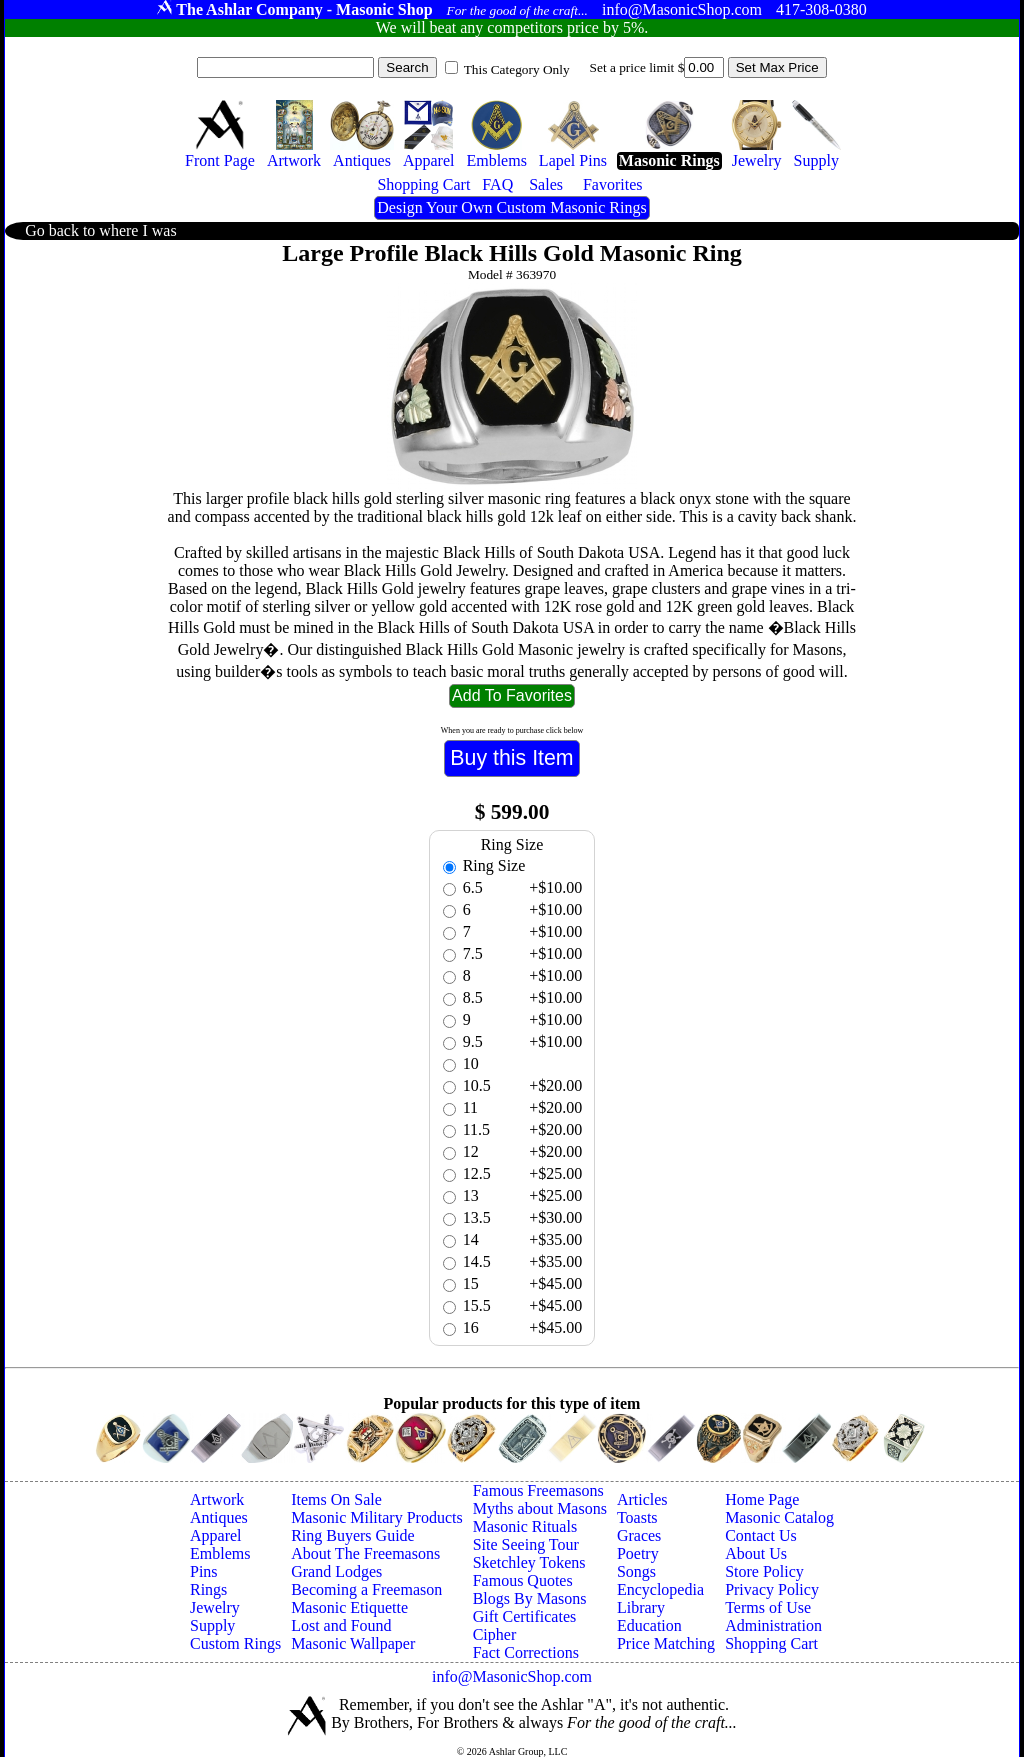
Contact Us (761, 1535)
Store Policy (764, 1571)
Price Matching (666, 1643)
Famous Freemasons (538, 1490)
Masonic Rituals (525, 1526)
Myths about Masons (540, 1508)
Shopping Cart (771, 1643)
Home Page (762, 1499)
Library (641, 1607)
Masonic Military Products (377, 1517)
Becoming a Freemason (366, 1589)
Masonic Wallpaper (353, 1643)
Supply (212, 1625)
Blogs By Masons (530, 1598)
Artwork (217, 1499)
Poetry (638, 1553)
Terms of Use (768, 1607)
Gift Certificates (525, 1616)
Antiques (219, 1517)
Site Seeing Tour (526, 1544)
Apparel (216, 1535)
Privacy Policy (772, 1589)
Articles (642, 1499)
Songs (636, 1571)
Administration (773, 1625)
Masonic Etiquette (349, 1607)
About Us (756, 1553)
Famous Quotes (523, 1580)
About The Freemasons (365, 1553)
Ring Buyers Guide (353, 1535)
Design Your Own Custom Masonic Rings (511, 207)
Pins (204, 1571)
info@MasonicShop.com (512, 1676)
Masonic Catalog (779, 1517)
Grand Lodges (336, 1571)
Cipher (495, 1634)
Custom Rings (235, 1643)
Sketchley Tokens (529, 1562)
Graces (639, 1535)
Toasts (637, 1517)
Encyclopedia (660, 1589)
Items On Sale (336, 1499)
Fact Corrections (526, 1652)
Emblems (220, 1553)
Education (649, 1625)
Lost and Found (341, 1625)
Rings (208, 1589)
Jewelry (215, 1607)
